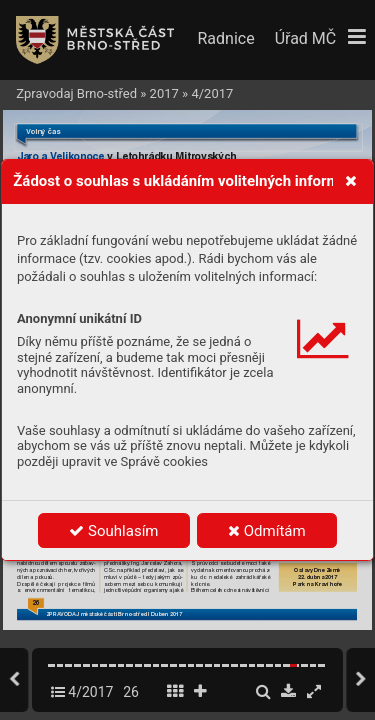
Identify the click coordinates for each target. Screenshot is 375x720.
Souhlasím (113, 531)
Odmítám (267, 531)
